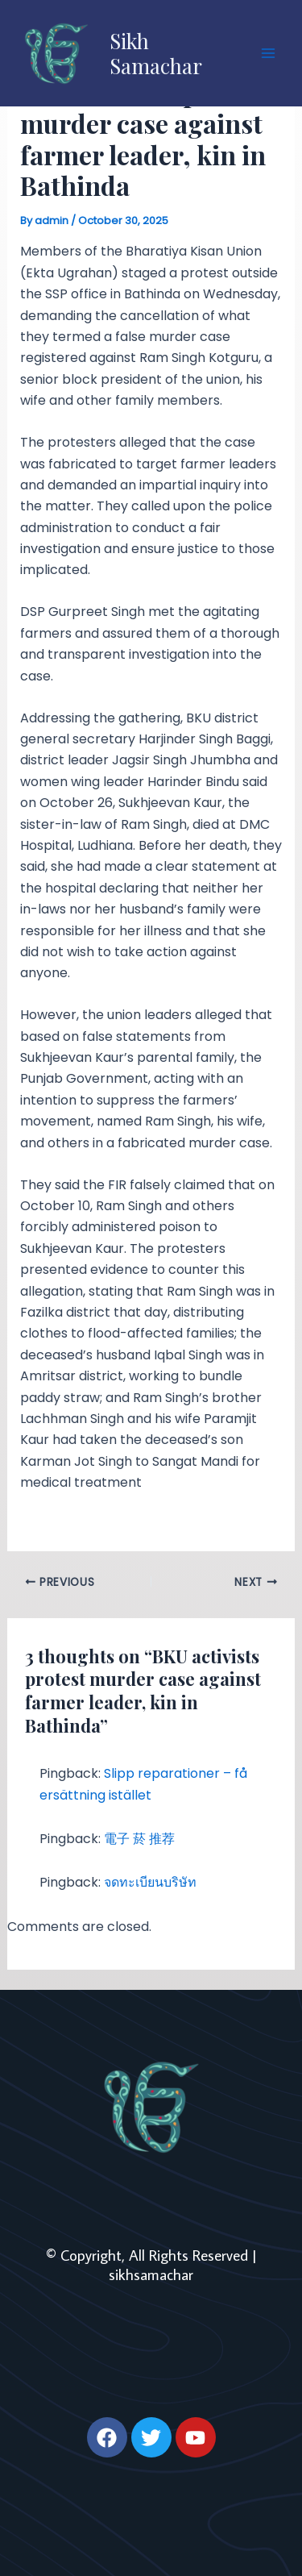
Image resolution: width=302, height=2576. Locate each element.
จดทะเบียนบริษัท (150, 1882)
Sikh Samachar (156, 53)
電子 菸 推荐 (139, 1838)
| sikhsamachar (183, 2265)
